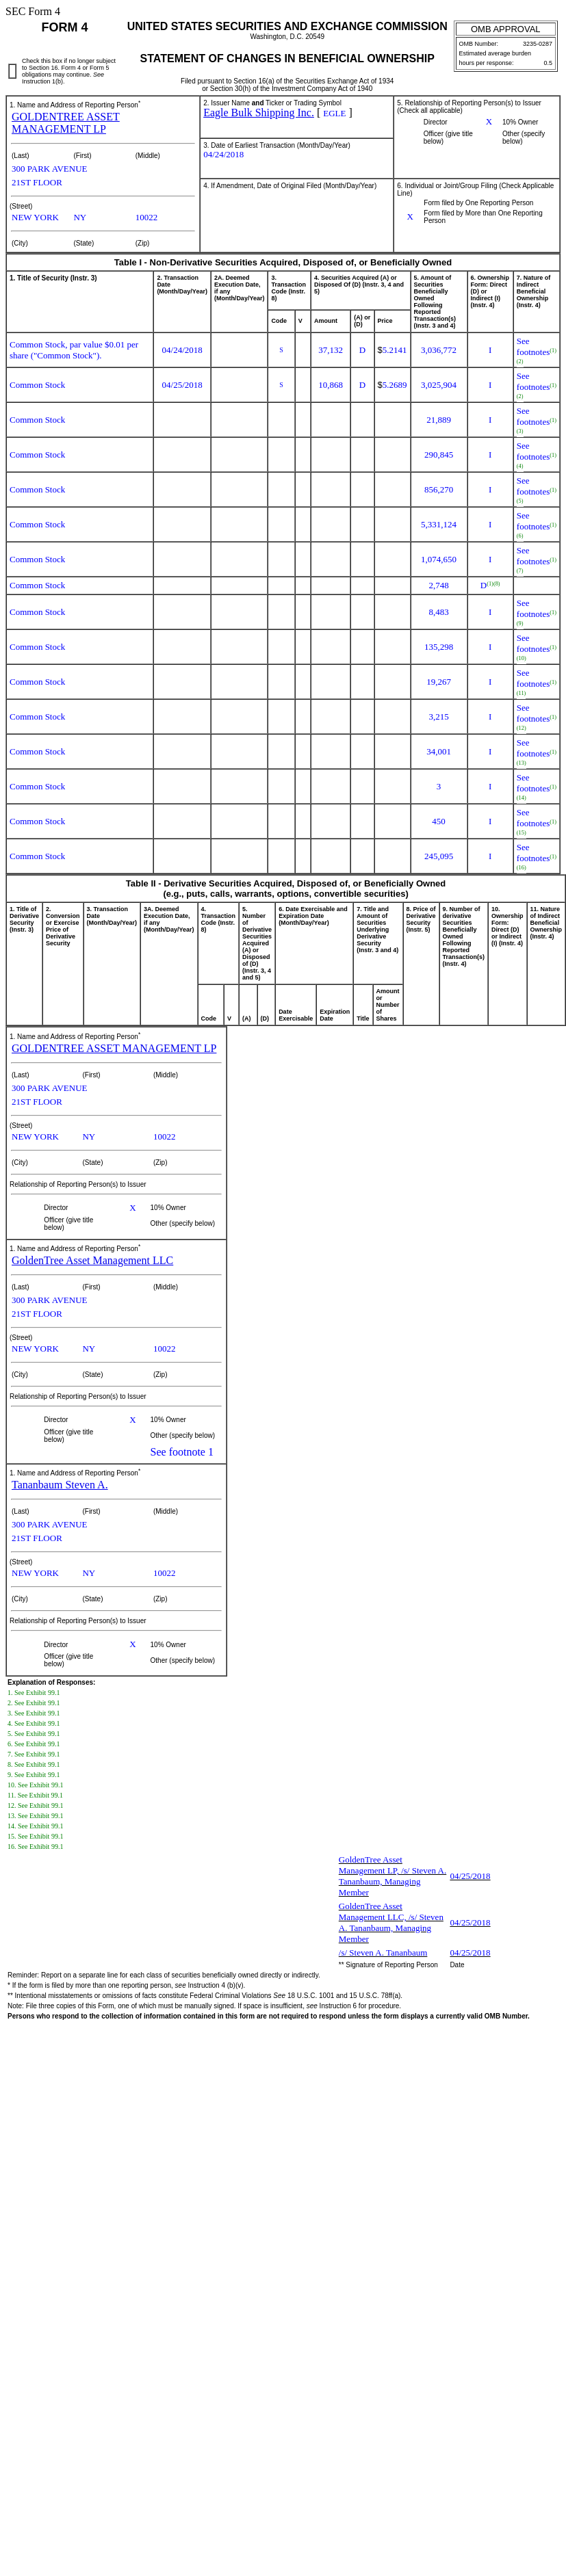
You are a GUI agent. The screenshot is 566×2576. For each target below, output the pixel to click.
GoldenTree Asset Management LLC (92, 1260)
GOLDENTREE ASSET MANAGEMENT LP (66, 123)
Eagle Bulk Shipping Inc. (258, 112)
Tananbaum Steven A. (60, 1484)
